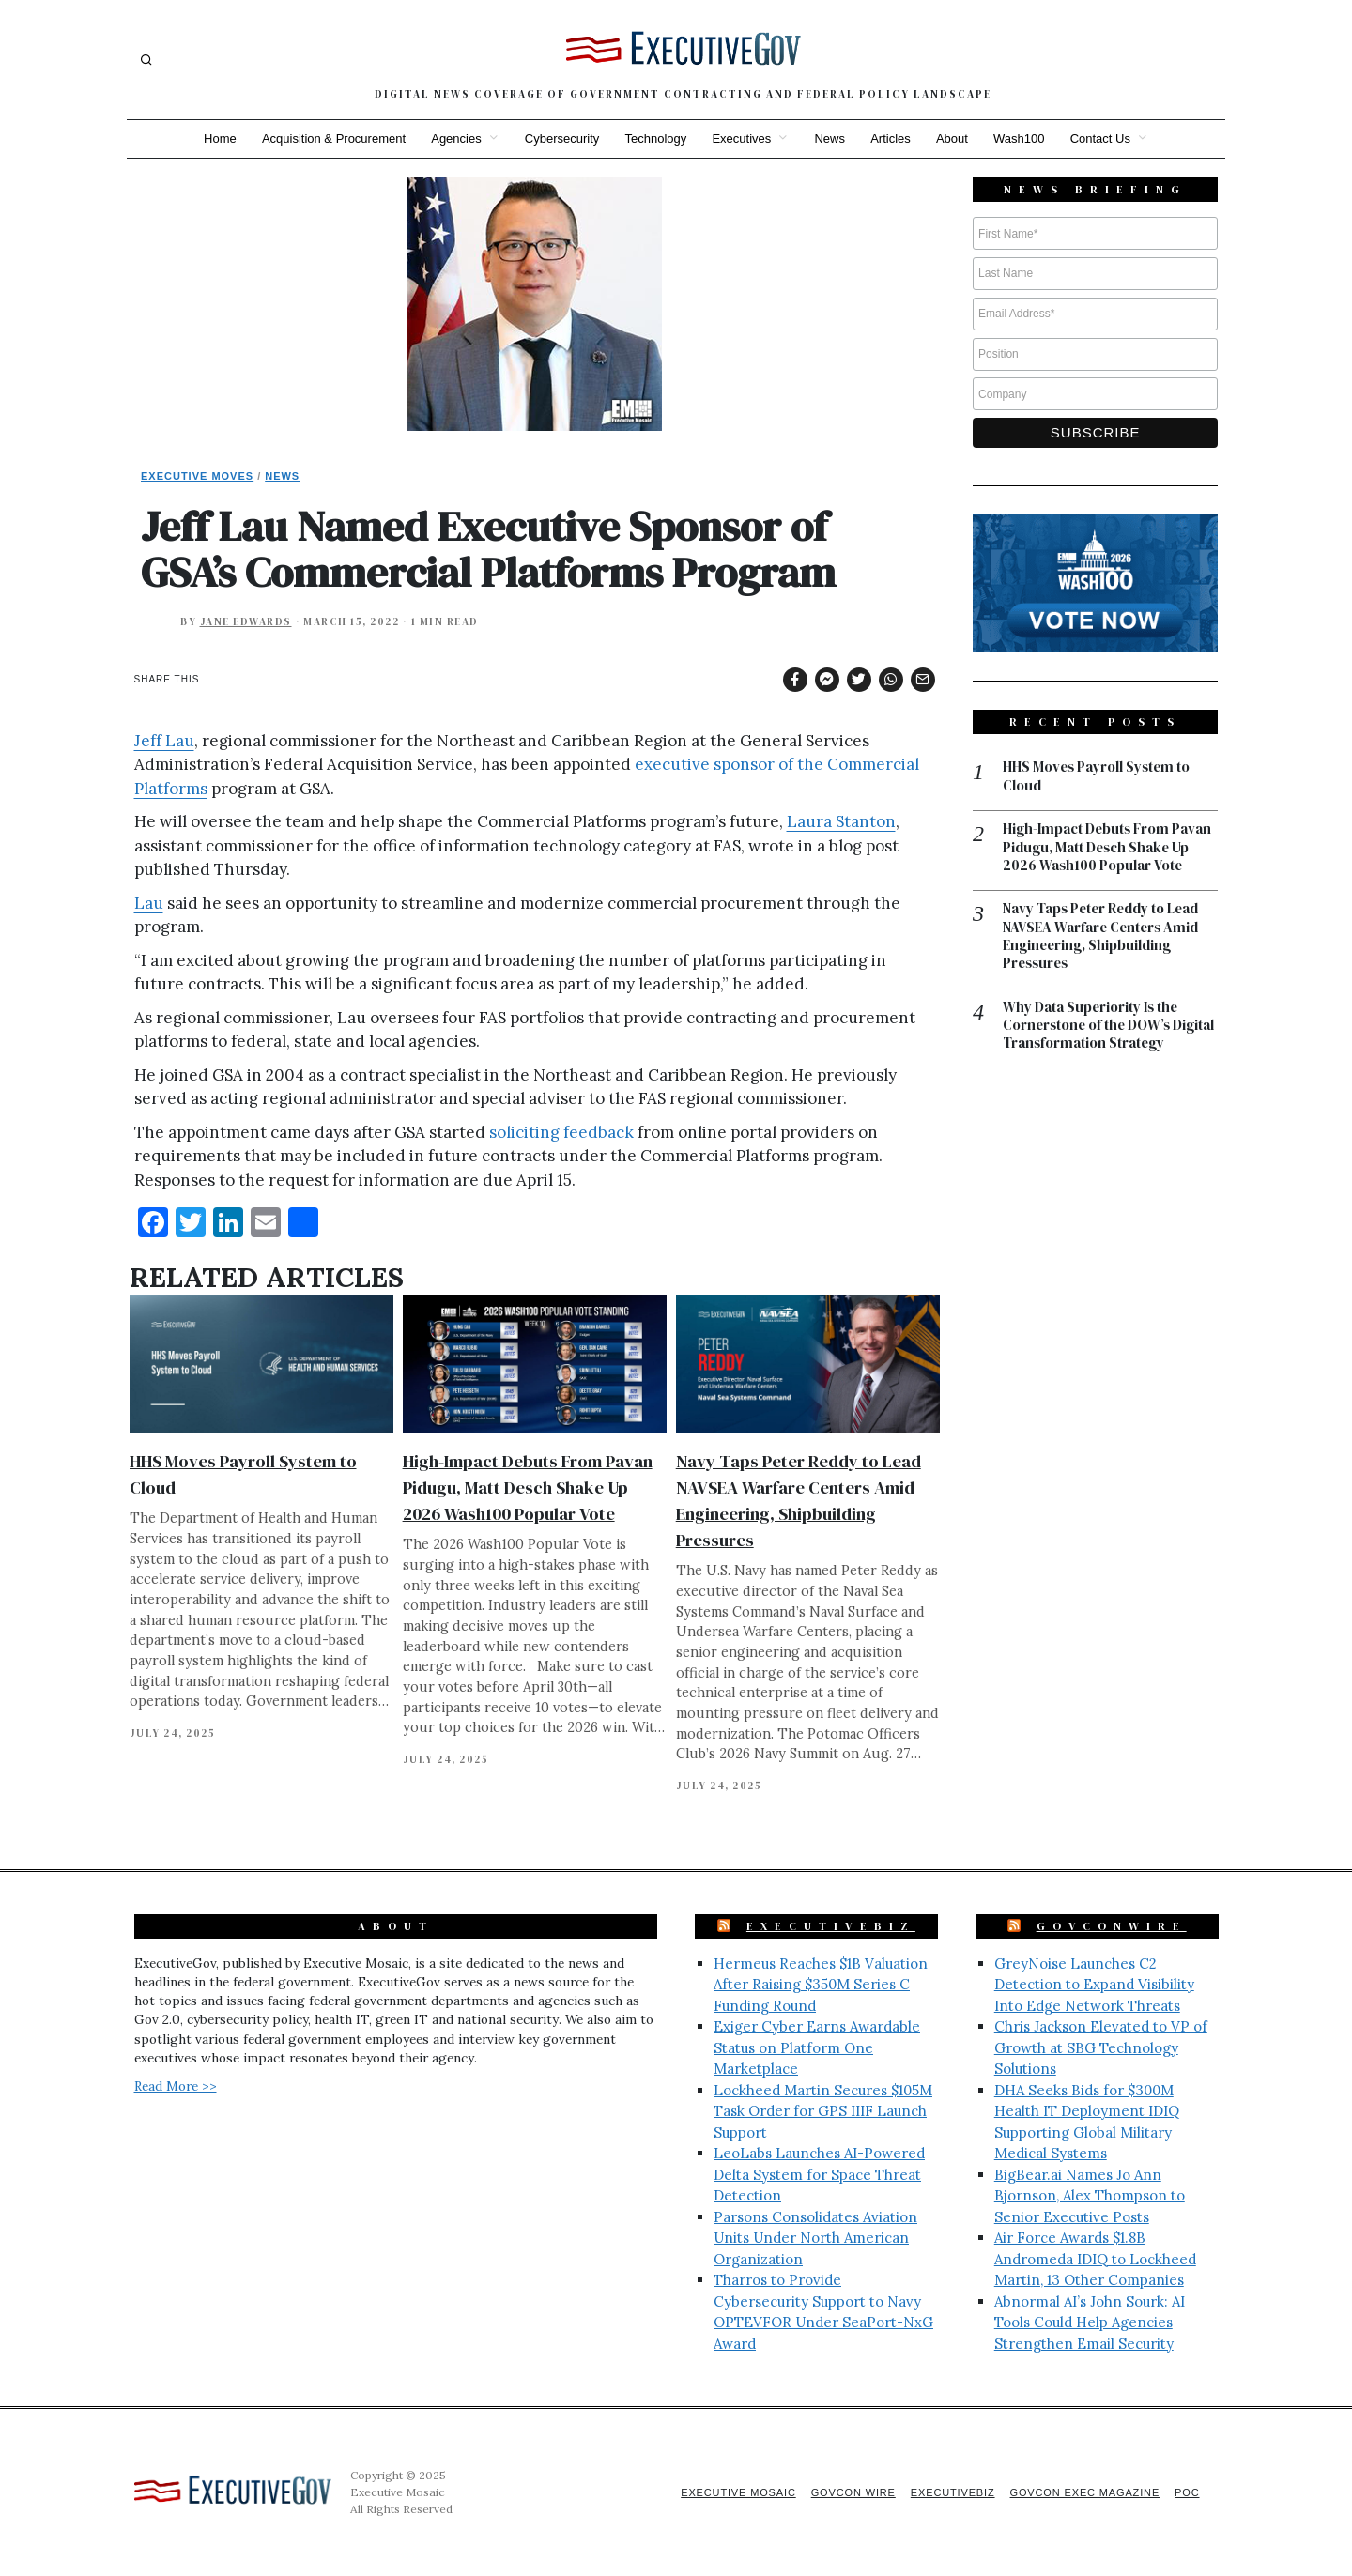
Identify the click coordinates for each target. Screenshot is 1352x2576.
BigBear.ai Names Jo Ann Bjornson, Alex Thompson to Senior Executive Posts (1089, 2196)
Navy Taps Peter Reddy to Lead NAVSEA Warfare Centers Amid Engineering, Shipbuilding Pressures (1103, 937)
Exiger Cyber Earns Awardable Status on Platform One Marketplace (817, 2047)
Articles (892, 138)
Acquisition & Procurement (331, 138)
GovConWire (1112, 1926)
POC (1187, 2492)
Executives (741, 138)
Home (216, 138)
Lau (148, 903)
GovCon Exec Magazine (1082, 2492)
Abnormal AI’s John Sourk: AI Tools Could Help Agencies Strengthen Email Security (1089, 2322)
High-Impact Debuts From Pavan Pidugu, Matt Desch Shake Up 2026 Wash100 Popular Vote (528, 1487)
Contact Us (1104, 138)
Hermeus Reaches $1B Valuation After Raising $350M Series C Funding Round (821, 1985)
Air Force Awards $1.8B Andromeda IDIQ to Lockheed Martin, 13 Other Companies (1095, 2259)
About (954, 138)
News (830, 138)
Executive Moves (197, 476)
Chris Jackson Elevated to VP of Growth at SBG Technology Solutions (1100, 2047)
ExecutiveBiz (830, 1926)
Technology (655, 138)
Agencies (454, 138)
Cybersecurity (560, 138)
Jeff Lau (164, 740)
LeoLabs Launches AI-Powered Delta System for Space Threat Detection (819, 2174)
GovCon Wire (848, 2492)
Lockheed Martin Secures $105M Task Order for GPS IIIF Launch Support (823, 2111)
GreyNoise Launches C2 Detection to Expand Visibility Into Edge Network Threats (1094, 1985)
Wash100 (1021, 138)
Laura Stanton (841, 821)
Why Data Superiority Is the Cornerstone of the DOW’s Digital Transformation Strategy (1106, 1027)
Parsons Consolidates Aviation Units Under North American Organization (815, 2238)
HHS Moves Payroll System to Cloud (1098, 777)
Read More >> (175, 2086)
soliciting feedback (561, 1132)
